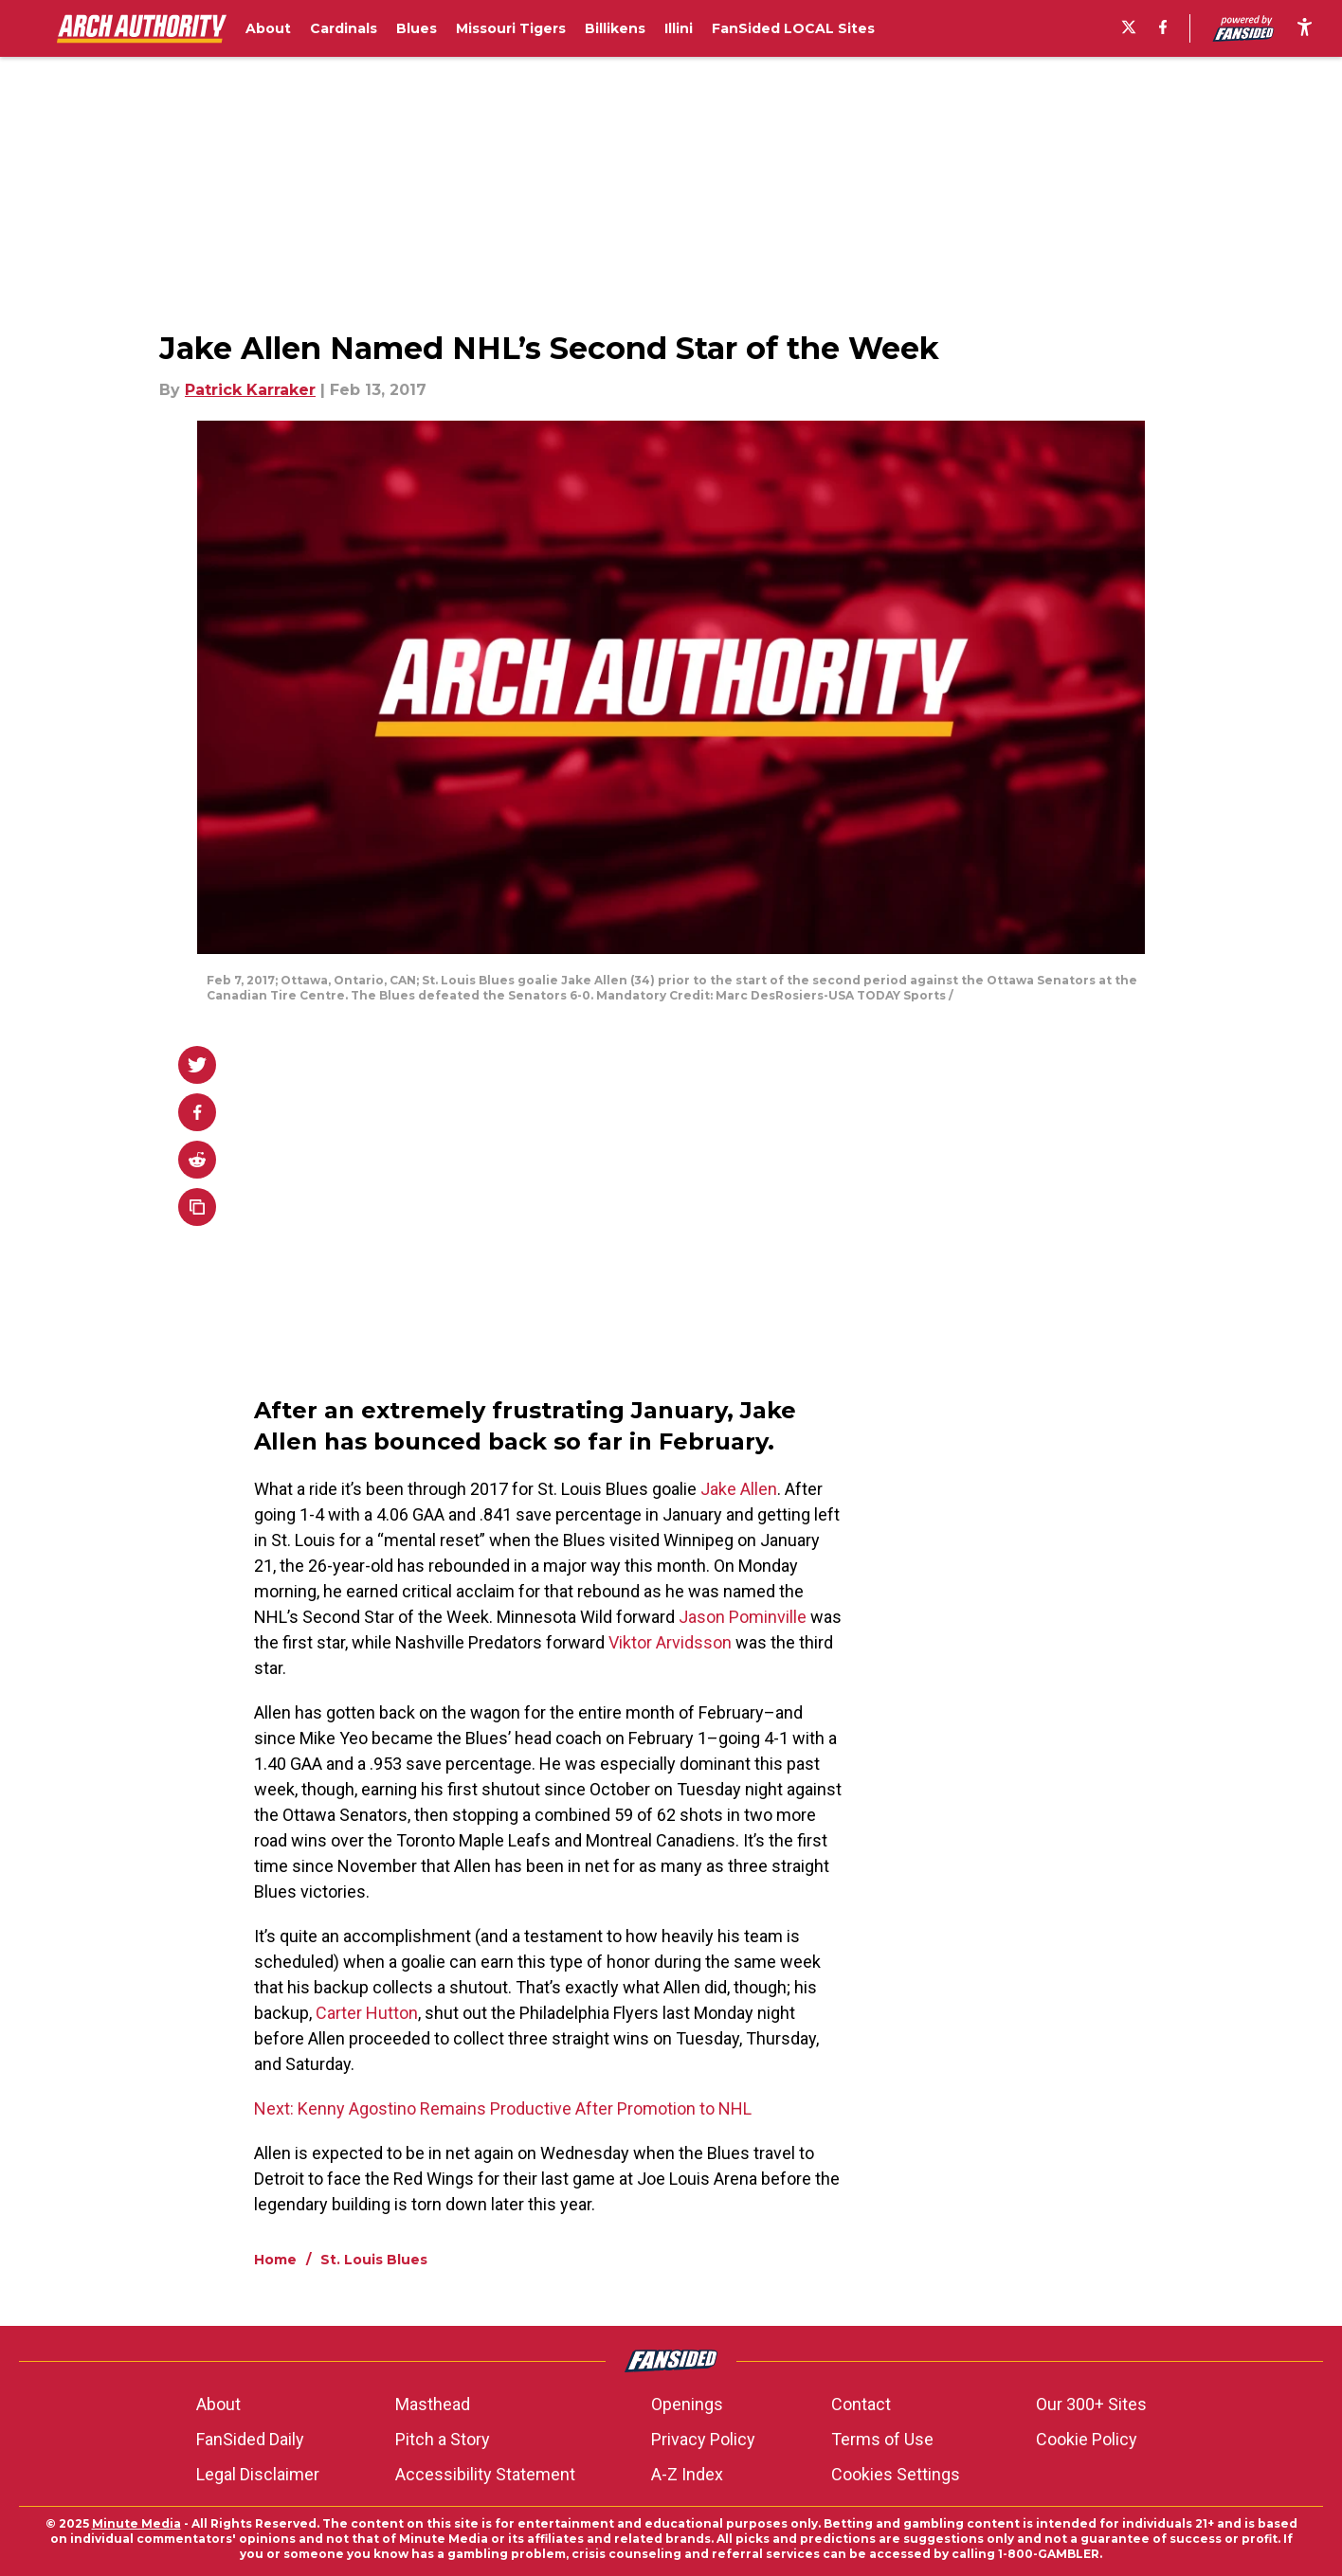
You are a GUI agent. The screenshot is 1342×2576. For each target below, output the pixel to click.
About (218, 2404)
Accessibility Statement (485, 2474)
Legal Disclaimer (257, 2474)
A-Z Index (687, 2474)
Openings (687, 2404)
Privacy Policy (703, 2439)
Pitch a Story (442, 2439)
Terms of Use (882, 2439)
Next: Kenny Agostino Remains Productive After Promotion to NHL (503, 2108)
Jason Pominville (743, 1617)
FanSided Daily (250, 2439)
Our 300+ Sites (1091, 2404)
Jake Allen (738, 1489)
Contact (861, 2404)
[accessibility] (1305, 28)
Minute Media (136, 2523)
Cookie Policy (1086, 2439)
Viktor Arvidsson (670, 1642)
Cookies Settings (895, 2474)
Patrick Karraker (250, 390)
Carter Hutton (367, 2013)
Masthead (432, 2404)
